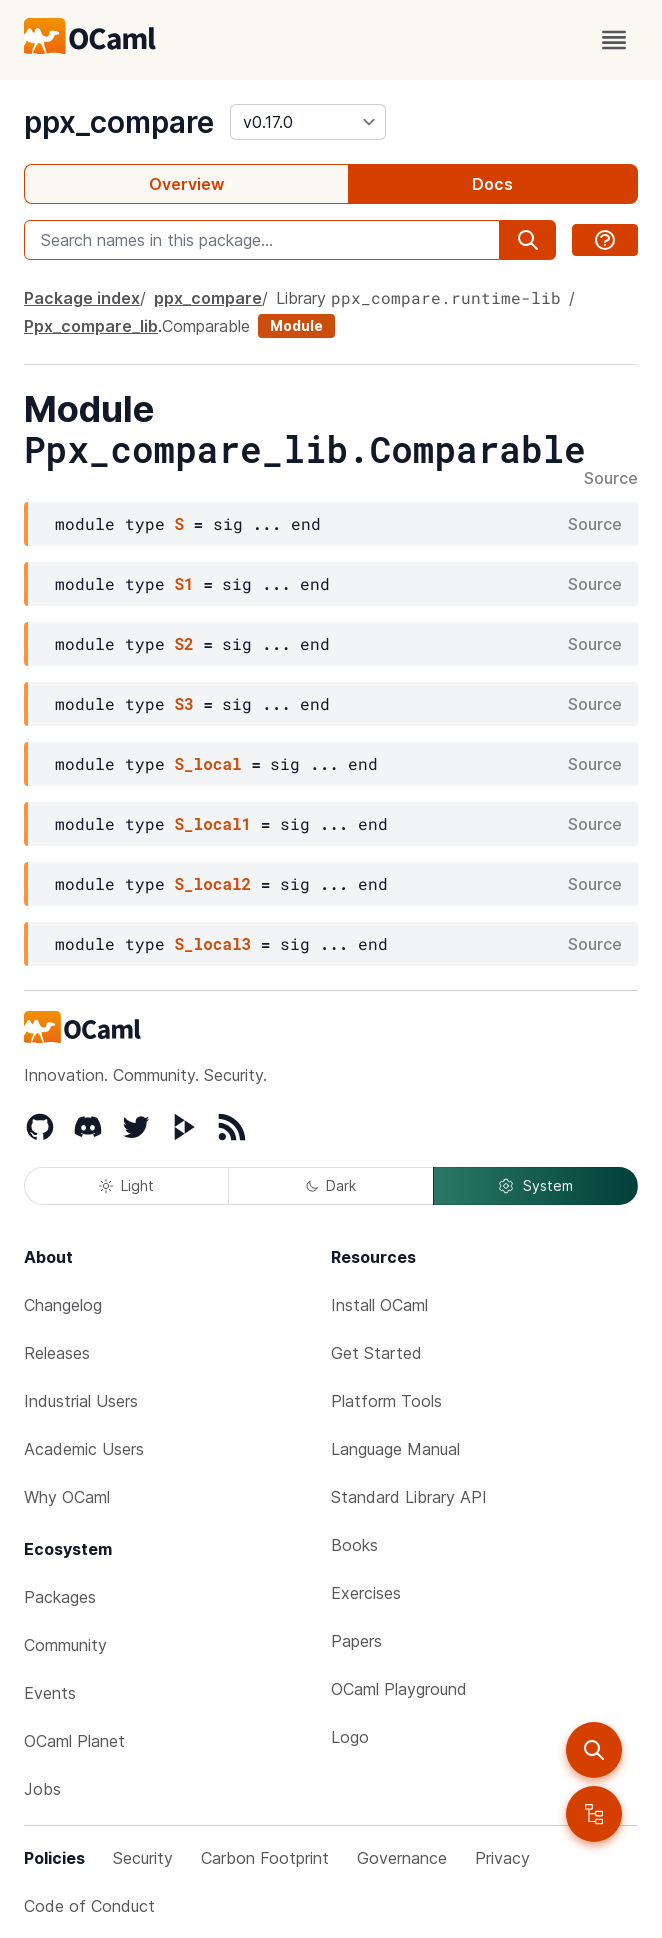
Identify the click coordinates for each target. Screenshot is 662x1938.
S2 (183, 643)
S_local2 (212, 883)
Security (143, 1858)
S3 (183, 703)
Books (354, 1545)
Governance (402, 1858)
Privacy (502, 1858)
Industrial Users (81, 1401)
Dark (331, 1185)
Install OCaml (379, 1305)
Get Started (376, 1353)
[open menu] (614, 40)
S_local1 (212, 823)
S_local (207, 763)
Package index (82, 298)
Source (611, 479)
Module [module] (296, 325)
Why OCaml (67, 1497)
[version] (308, 122)
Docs (492, 184)
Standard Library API (409, 1497)
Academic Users (84, 1449)
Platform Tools (386, 1401)
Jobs (42, 1789)
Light (126, 1185)
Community (65, 1645)
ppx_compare (119, 122)
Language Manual (395, 1449)
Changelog (63, 1305)
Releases (57, 1353)
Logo (350, 1737)
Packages (60, 1597)
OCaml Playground (399, 1689)
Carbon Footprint (265, 1858)
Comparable (206, 326)
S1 (183, 583)
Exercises (366, 1593)
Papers (356, 1641)
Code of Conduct (89, 1906)
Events (50, 1693)
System (535, 1186)
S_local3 (212, 943)
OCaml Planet (74, 1741)
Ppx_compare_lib (91, 326)
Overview (186, 184)
